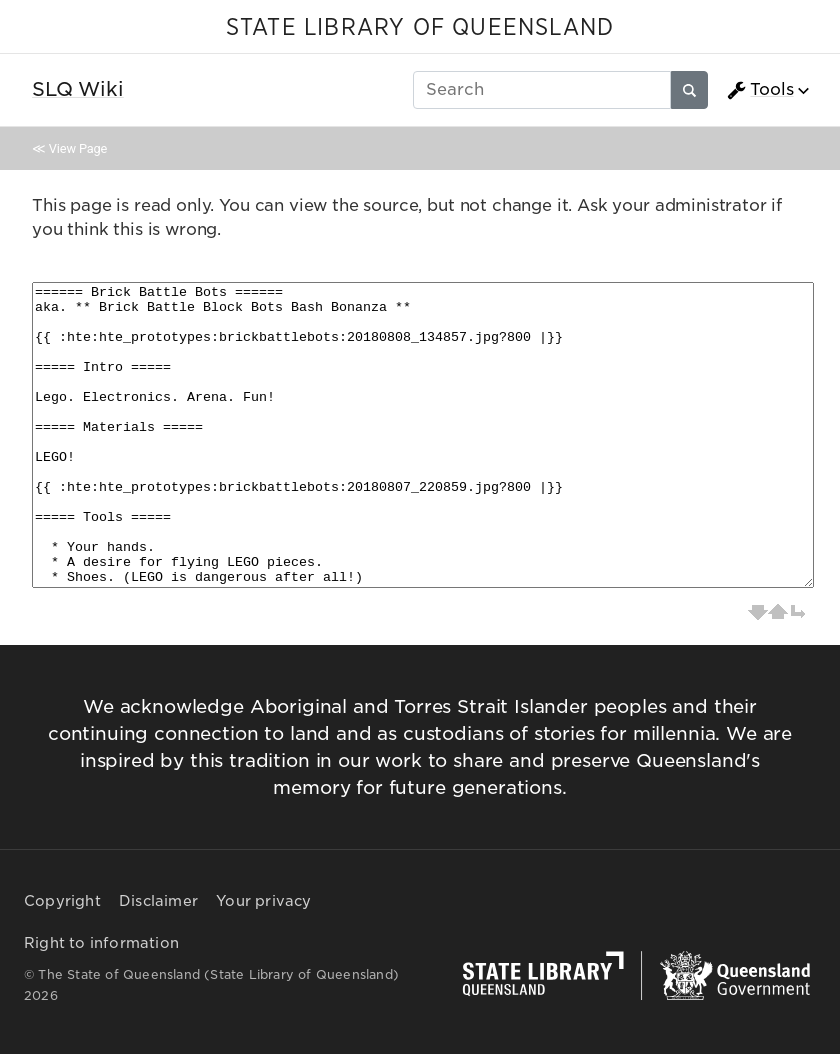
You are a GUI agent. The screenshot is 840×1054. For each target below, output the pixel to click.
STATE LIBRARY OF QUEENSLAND (420, 28)
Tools (760, 90)
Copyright (62, 901)
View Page (78, 148)
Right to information (101, 943)
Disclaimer (158, 901)
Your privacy (263, 901)
